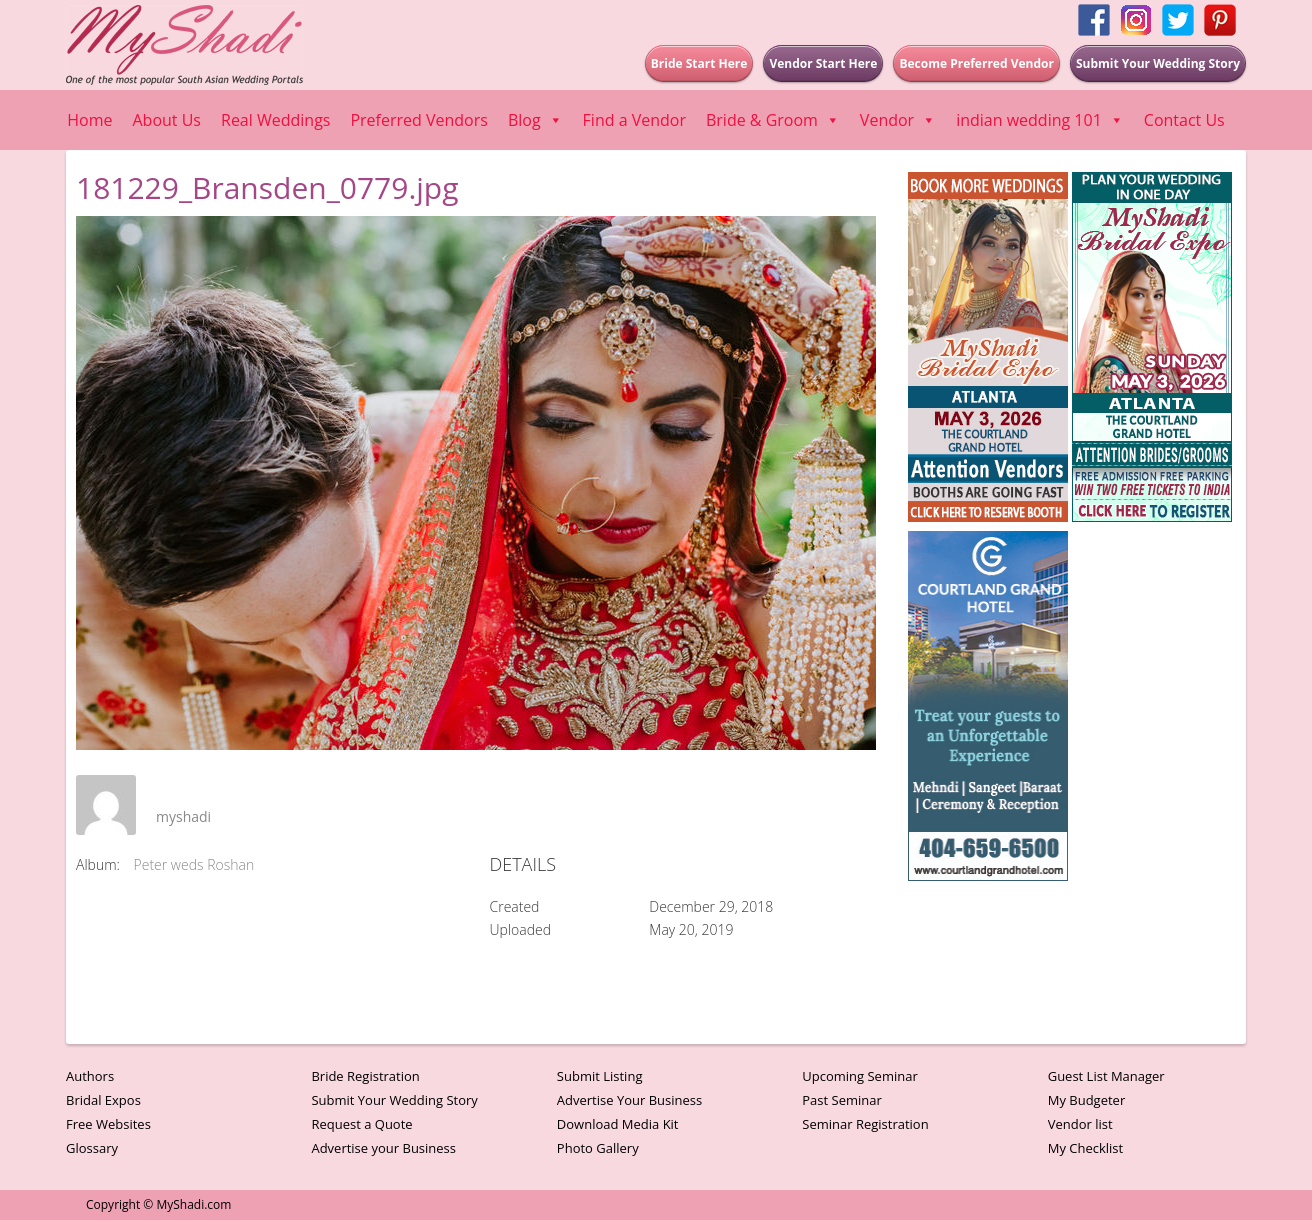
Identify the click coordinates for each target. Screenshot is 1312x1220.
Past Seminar (842, 1100)
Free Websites (108, 1124)
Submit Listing (600, 1076)
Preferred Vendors (418, 120)
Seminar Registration (865, 1124)
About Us (167, 120)
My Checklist (1086, 1148)
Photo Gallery (598, 1148)
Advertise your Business (383, 1148)
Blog (535, 120)
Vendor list (1080, 1124)
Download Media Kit (618, 1124)
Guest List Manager (1106, 1076)
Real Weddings (275, 120)
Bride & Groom (773, 120)
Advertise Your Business (629, 1100)
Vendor (898, 120)
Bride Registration (365, 1076)
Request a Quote (361, 1124)
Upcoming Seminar (859, 1076)
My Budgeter (1087, 1100)
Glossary (92, 1148)
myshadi (183, 816)
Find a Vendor (634, 120)
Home (89, 120)
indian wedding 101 (1040, 120)
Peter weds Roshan (194, 864)
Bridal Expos (103, 1100)
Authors (90, 1076)
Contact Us (1184, 120)
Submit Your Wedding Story (394, 1100)
